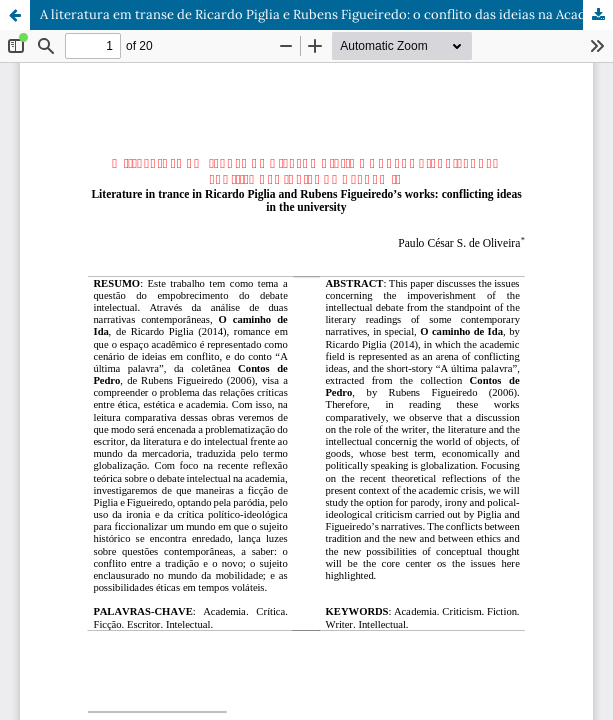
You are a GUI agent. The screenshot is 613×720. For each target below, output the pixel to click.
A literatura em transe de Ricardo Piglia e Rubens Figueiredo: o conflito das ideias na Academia (326, 14)
